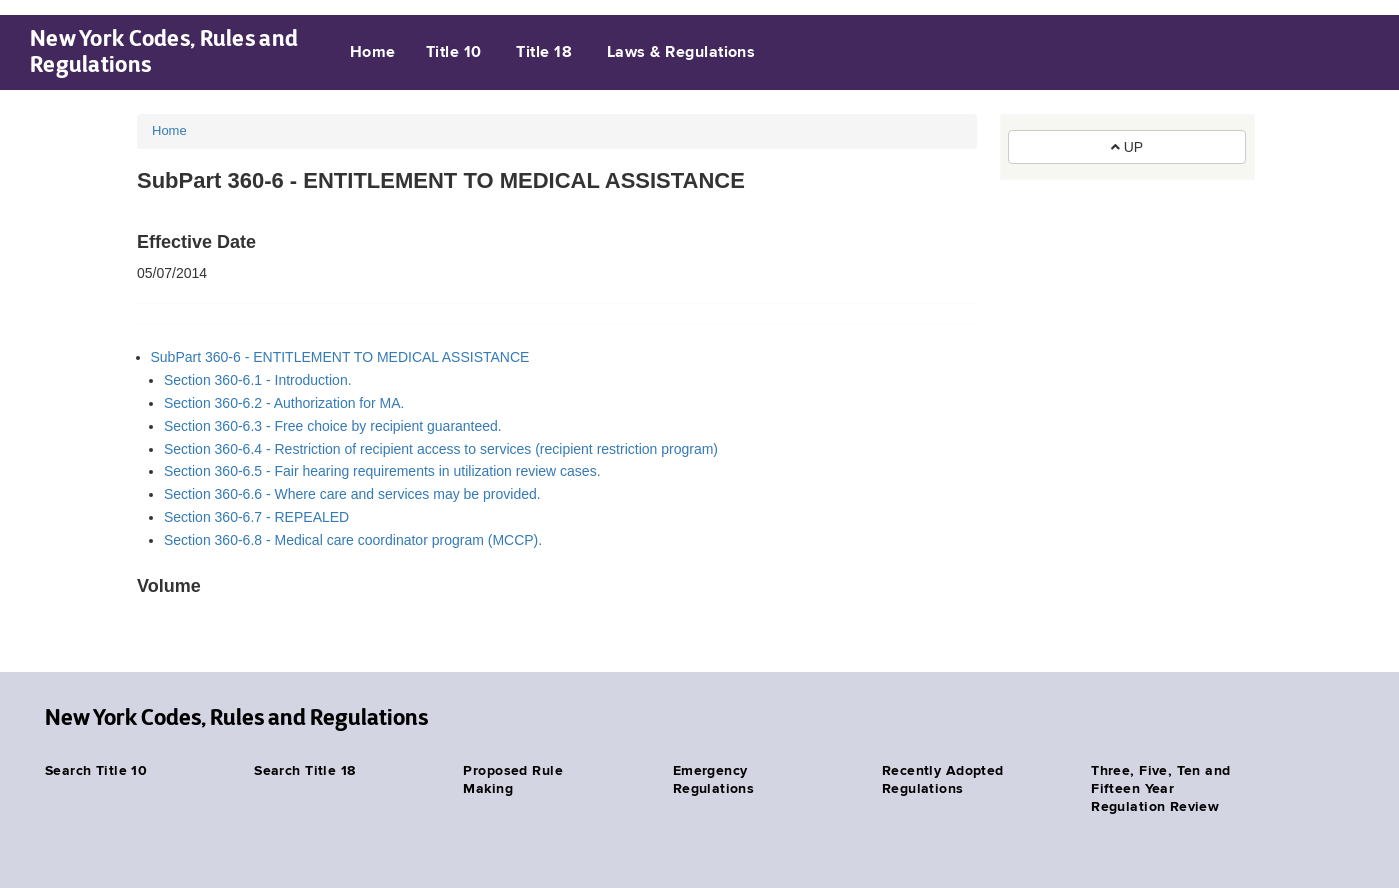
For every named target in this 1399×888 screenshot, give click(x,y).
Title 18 (544, 53)
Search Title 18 (304, 771)
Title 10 (454, 53)
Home (373, 53)
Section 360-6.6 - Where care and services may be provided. (352, 494)
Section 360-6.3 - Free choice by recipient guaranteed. (333, 426)
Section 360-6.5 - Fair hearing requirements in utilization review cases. (382, 471)
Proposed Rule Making (512, 780)
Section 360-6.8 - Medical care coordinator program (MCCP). (353, 540)
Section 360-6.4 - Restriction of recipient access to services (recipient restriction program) (441, 449)
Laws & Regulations (681, 53)
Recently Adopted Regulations (943, 780)
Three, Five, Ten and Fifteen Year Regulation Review (1160, 789)
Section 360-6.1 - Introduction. (258, 380)
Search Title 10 (96, 771)
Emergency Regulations (714, 780)
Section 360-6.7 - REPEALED (256, 517)
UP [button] (1127, 147)
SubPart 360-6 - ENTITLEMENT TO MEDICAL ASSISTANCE (340, 357)
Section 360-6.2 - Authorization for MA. (284, 403)
